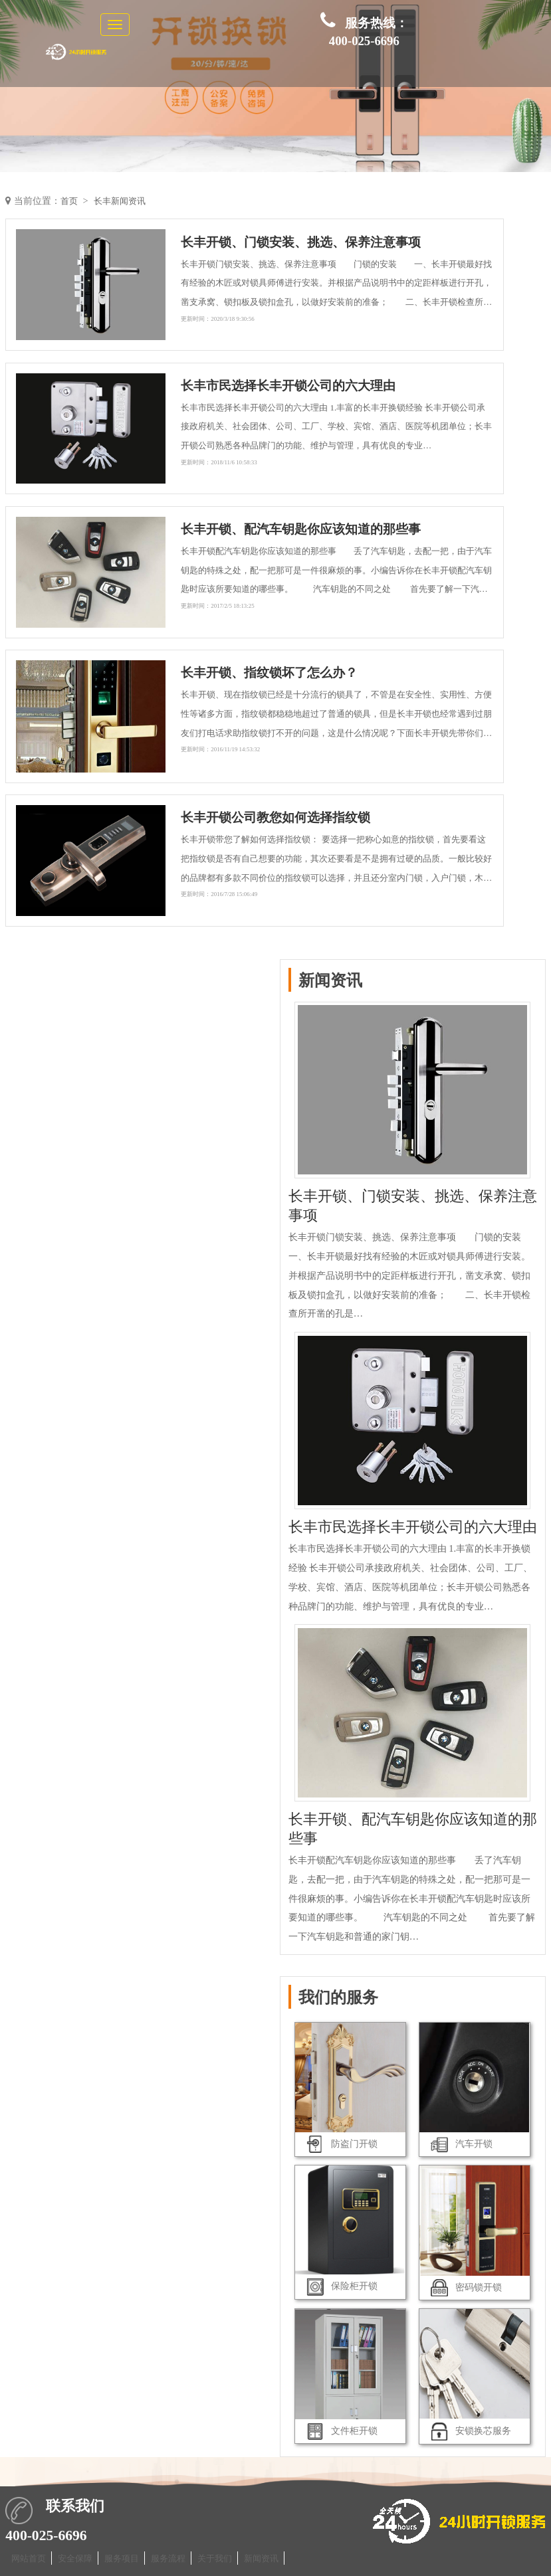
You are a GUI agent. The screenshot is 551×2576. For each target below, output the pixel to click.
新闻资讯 (261, 2558)
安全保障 (75, 2558)
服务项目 (121, 2558)
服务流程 (168, 2558)
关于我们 (214, 2558)
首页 (69, 200)
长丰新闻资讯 (123, 200)
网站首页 (28, 2558)
